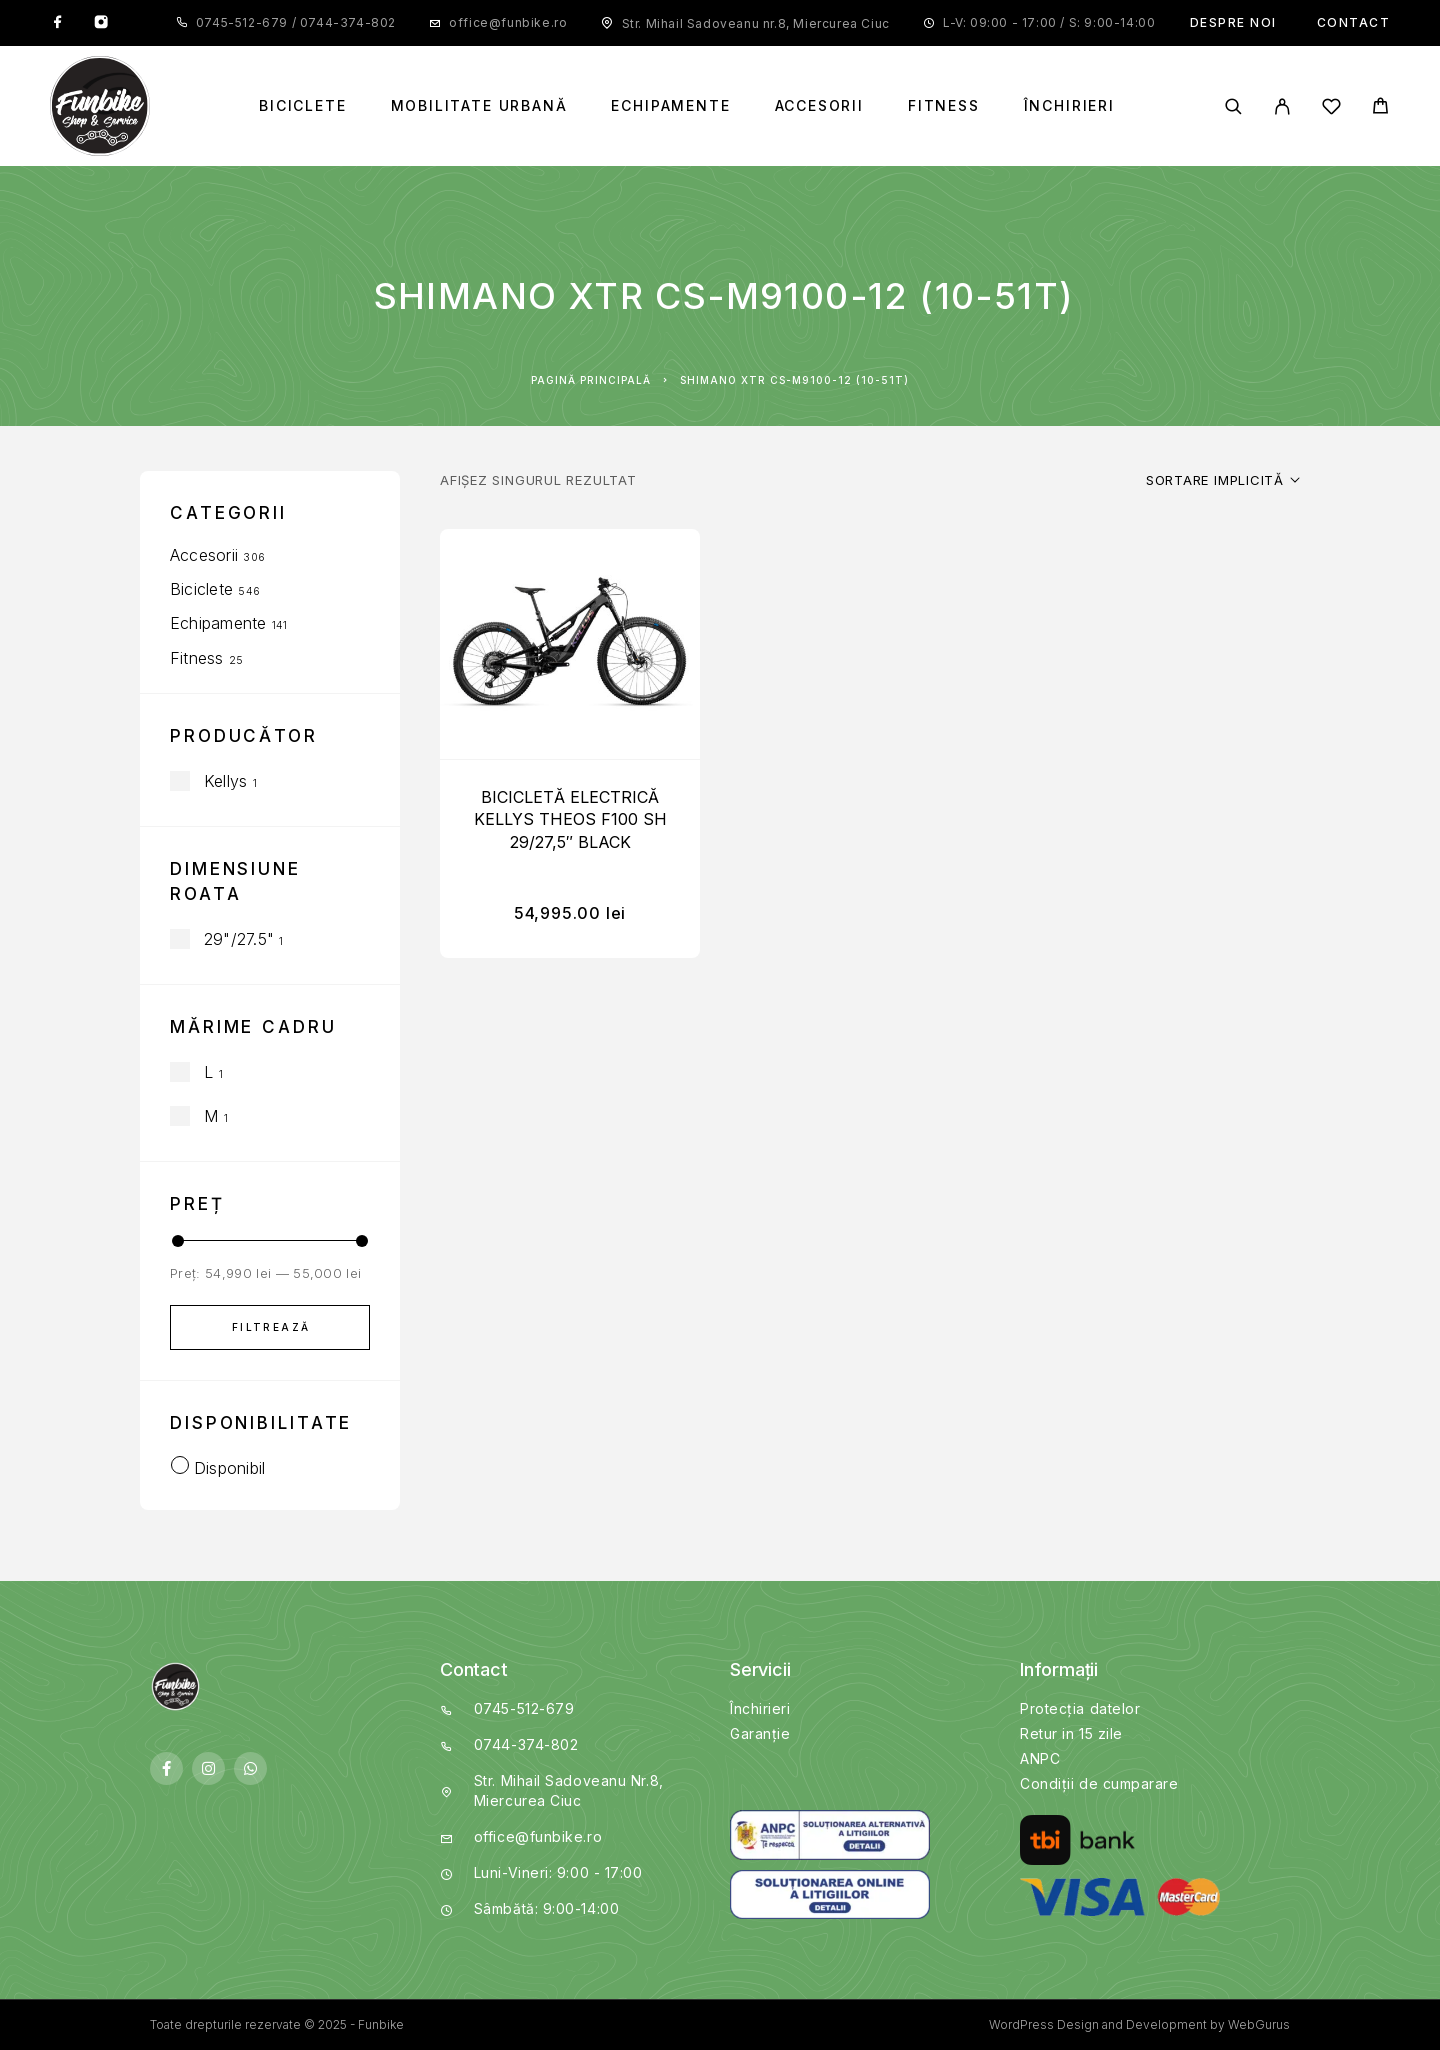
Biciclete (302, 106)
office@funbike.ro (508, 22)
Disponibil (229, 1468)
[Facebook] (58, 23)
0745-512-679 (244, 22)
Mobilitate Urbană (479, 106)
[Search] (1233, 106)
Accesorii (819, 106)
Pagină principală (591, 380)
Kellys (225, 781)
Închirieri (1069, 106)
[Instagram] (101, 23)
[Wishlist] (1331, 109)
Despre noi (1233, 22)
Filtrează (271, 1327)
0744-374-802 (346, 22)
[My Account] (1282, 106)
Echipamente (670, 106)
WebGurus (1259, 2024)
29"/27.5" (239, 939)
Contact (1354, 22)
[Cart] (1380, 108)
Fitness (944, 106)
